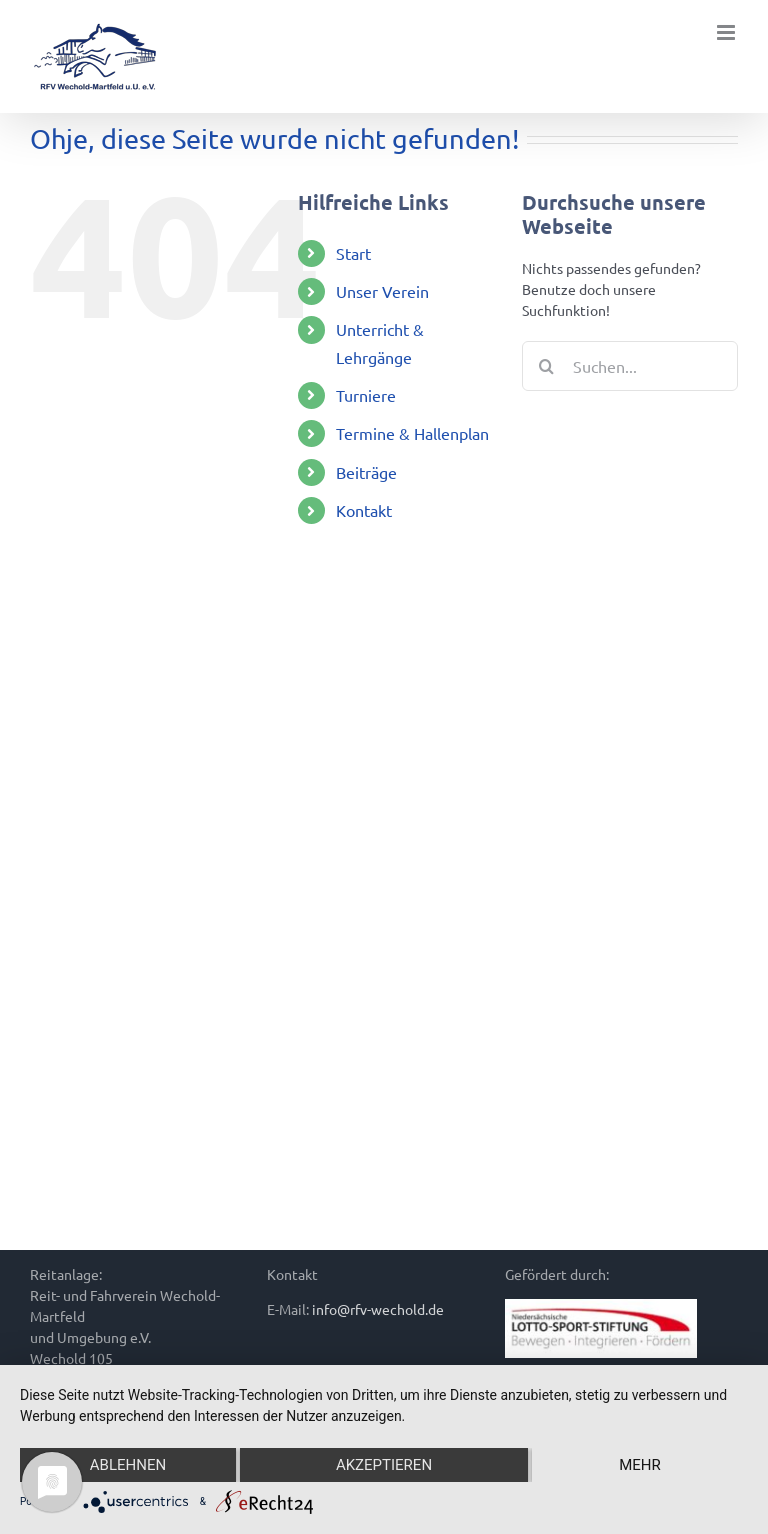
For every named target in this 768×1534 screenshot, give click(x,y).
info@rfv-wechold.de (378, 1309)
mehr (640, 1465)
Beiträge (366, 472)
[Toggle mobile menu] (727, 32)
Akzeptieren (384, 1465)
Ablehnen (128, 1465)
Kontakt (364, 510)
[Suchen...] (630, 366)
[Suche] (547, 366)
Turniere (366, 395)
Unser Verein (382, 291)
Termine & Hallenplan (412, 433)
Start (353, 253)
